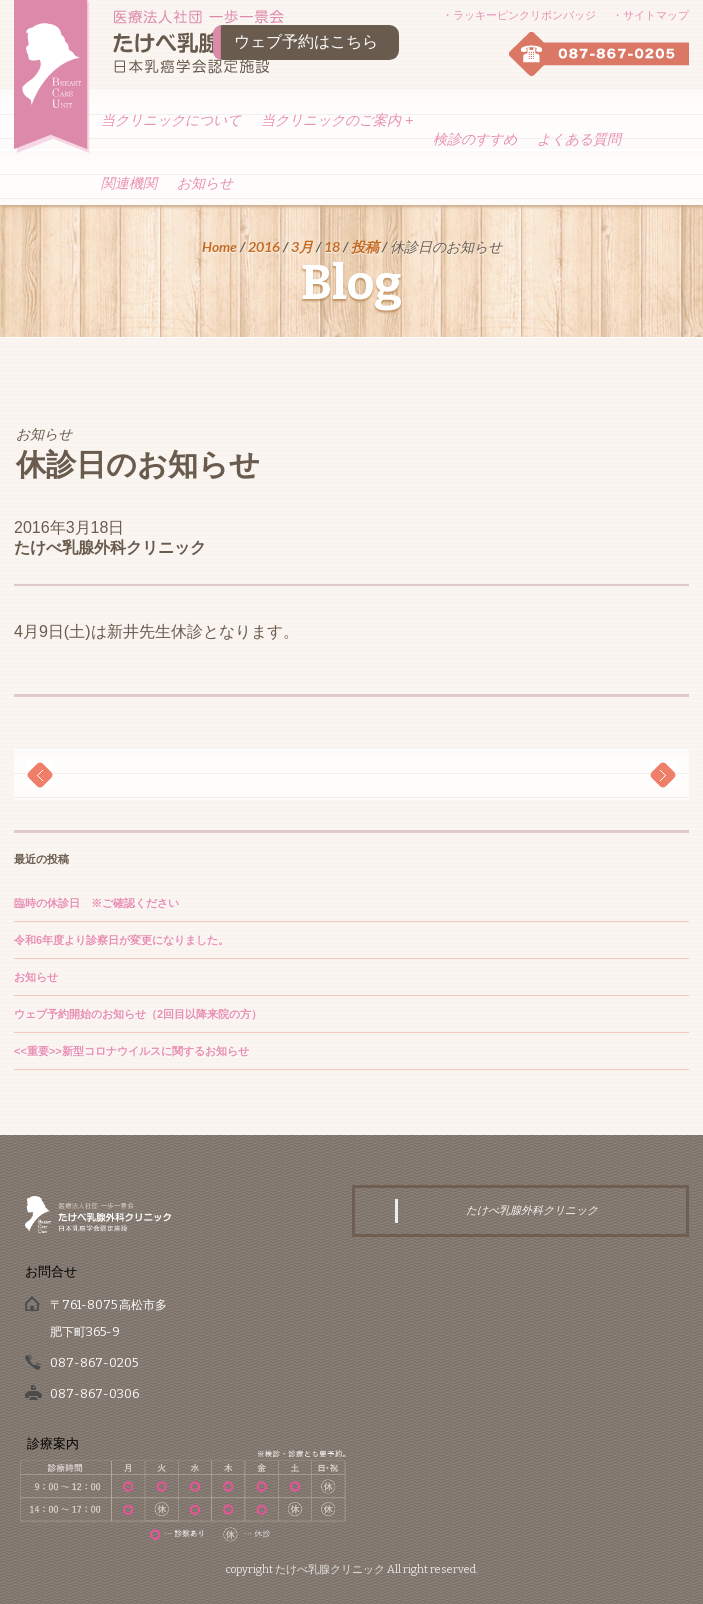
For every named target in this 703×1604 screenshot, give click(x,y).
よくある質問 (579, 139)
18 (332, 246)
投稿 (365, 246)
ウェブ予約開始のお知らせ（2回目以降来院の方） (138, 1014)
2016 (264, 246)
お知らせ (205, 183)
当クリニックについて (171, 120)
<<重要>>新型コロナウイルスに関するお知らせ (131, 1051)
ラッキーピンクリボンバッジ (524, 15)
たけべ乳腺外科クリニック (110, 547)
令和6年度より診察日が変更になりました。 (121, 940)
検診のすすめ (475, 139)
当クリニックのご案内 (337, 120)
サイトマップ (656, 15)
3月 (302, 246)
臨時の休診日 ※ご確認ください (96, 903)
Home (219, 246)
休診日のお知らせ (138, 465)
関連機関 (129, 183)
